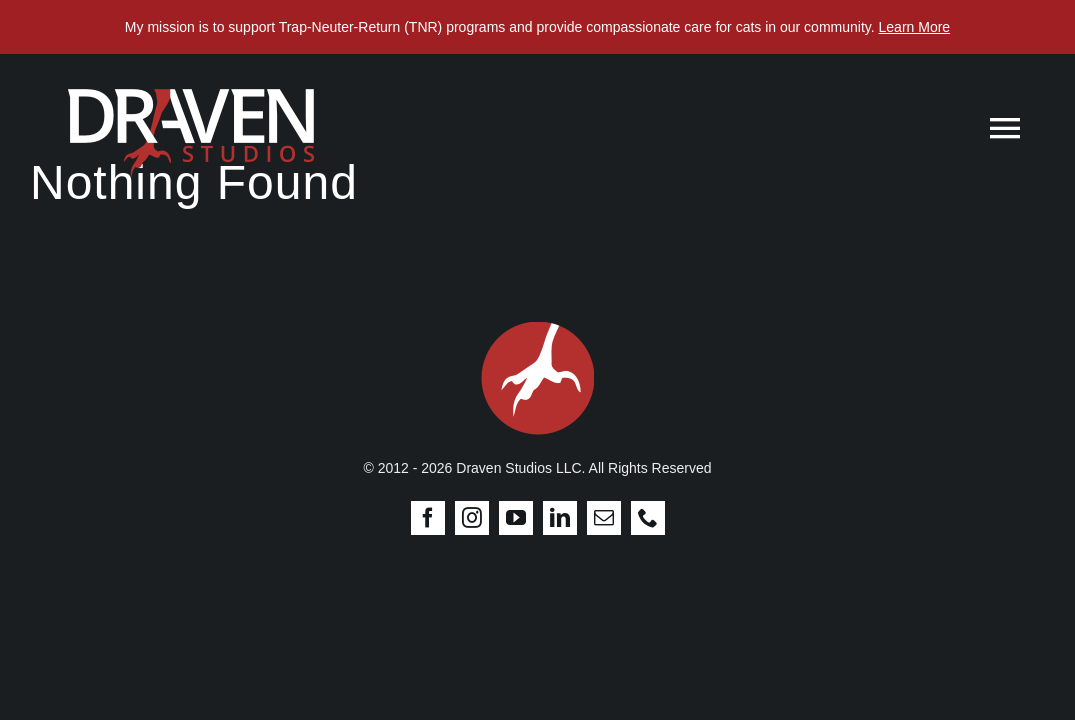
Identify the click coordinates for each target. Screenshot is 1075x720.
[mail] (604, 518)
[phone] (648, 518)
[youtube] (516, 518)
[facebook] (428, 518)
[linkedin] (560, 518)
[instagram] (472, 518)
